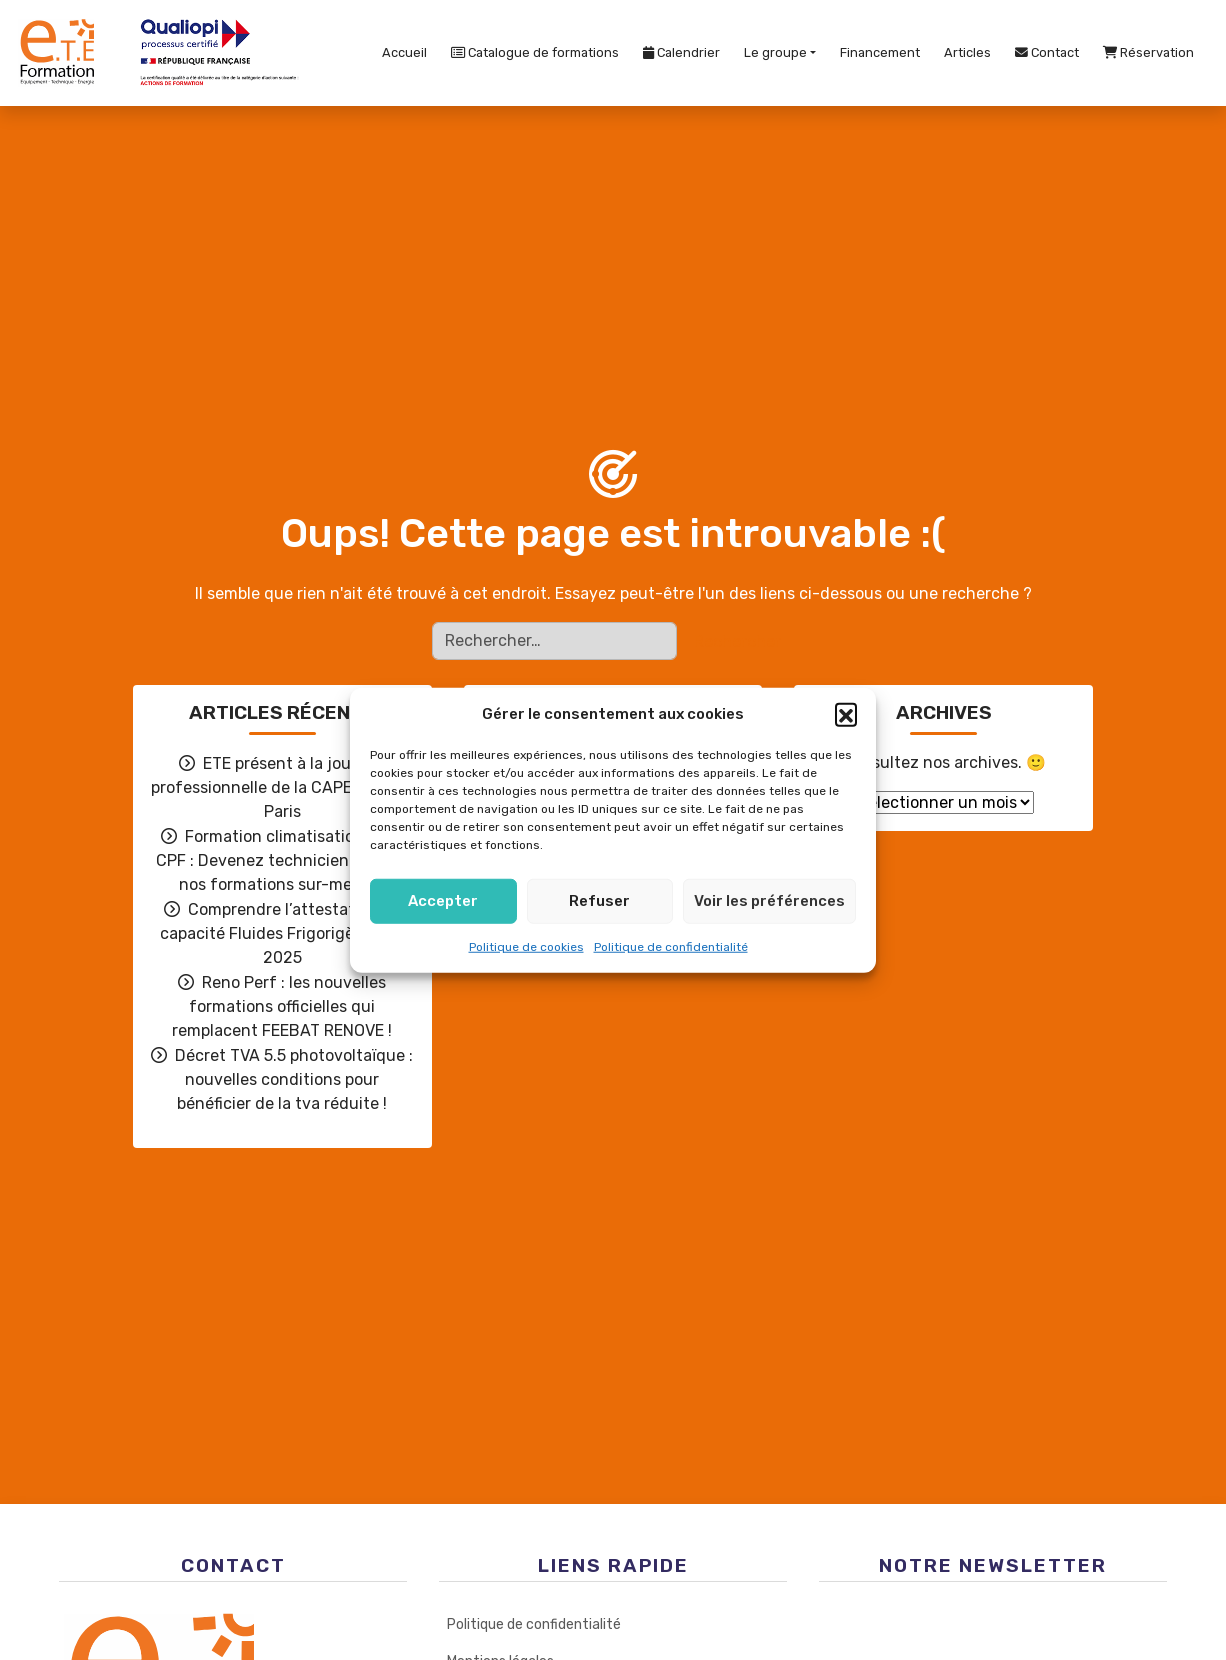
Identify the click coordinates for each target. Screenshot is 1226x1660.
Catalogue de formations (535, 52)
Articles (967, 52)
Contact (1047, 52)
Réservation (1148, 52)
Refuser (599, 901)
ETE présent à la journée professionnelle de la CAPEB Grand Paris (282, 787)
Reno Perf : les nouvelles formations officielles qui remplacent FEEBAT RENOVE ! (282, 1006)
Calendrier (681, 52)
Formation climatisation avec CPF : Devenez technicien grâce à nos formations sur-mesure (282, 860)
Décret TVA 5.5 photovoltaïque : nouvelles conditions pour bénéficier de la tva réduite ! (294, 1079)
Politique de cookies (526, 946)
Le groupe (775, 52)
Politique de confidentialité (671, 946)
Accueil (404, 52)
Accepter (443, 901)
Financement (880, 52)
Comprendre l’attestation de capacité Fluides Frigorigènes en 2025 (282, 933)
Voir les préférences (769, 901)
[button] (846, 714)
